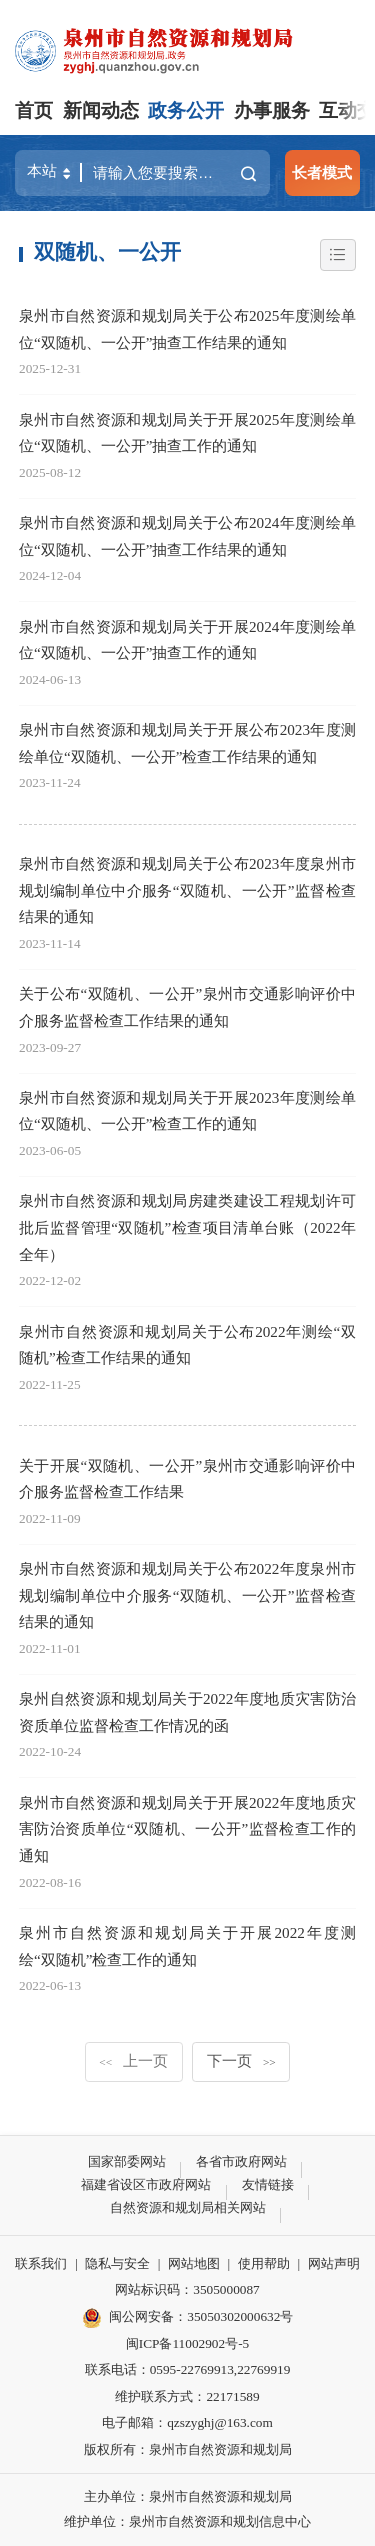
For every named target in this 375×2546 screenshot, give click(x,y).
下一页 (241, 2060)
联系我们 (41, 2263)
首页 (34, 110)
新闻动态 (101, 110)
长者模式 (322, 172)
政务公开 (186, 110)
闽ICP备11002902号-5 (187, 2343)
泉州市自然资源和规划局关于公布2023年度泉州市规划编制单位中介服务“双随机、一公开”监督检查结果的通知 (187, 890)
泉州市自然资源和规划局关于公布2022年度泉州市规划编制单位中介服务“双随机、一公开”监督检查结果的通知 (187, 1595)
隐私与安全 (117, 2263)
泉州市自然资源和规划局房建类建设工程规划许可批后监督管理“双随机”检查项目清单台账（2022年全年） (187, 1227)
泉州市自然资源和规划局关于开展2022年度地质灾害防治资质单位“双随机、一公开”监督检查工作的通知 (187, 1829)
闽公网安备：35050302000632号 (188, 2318)
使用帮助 (264, 2263)
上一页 (133, 2060)
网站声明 (334, 2263)
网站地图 (194, 2263)
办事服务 (272, 110)
